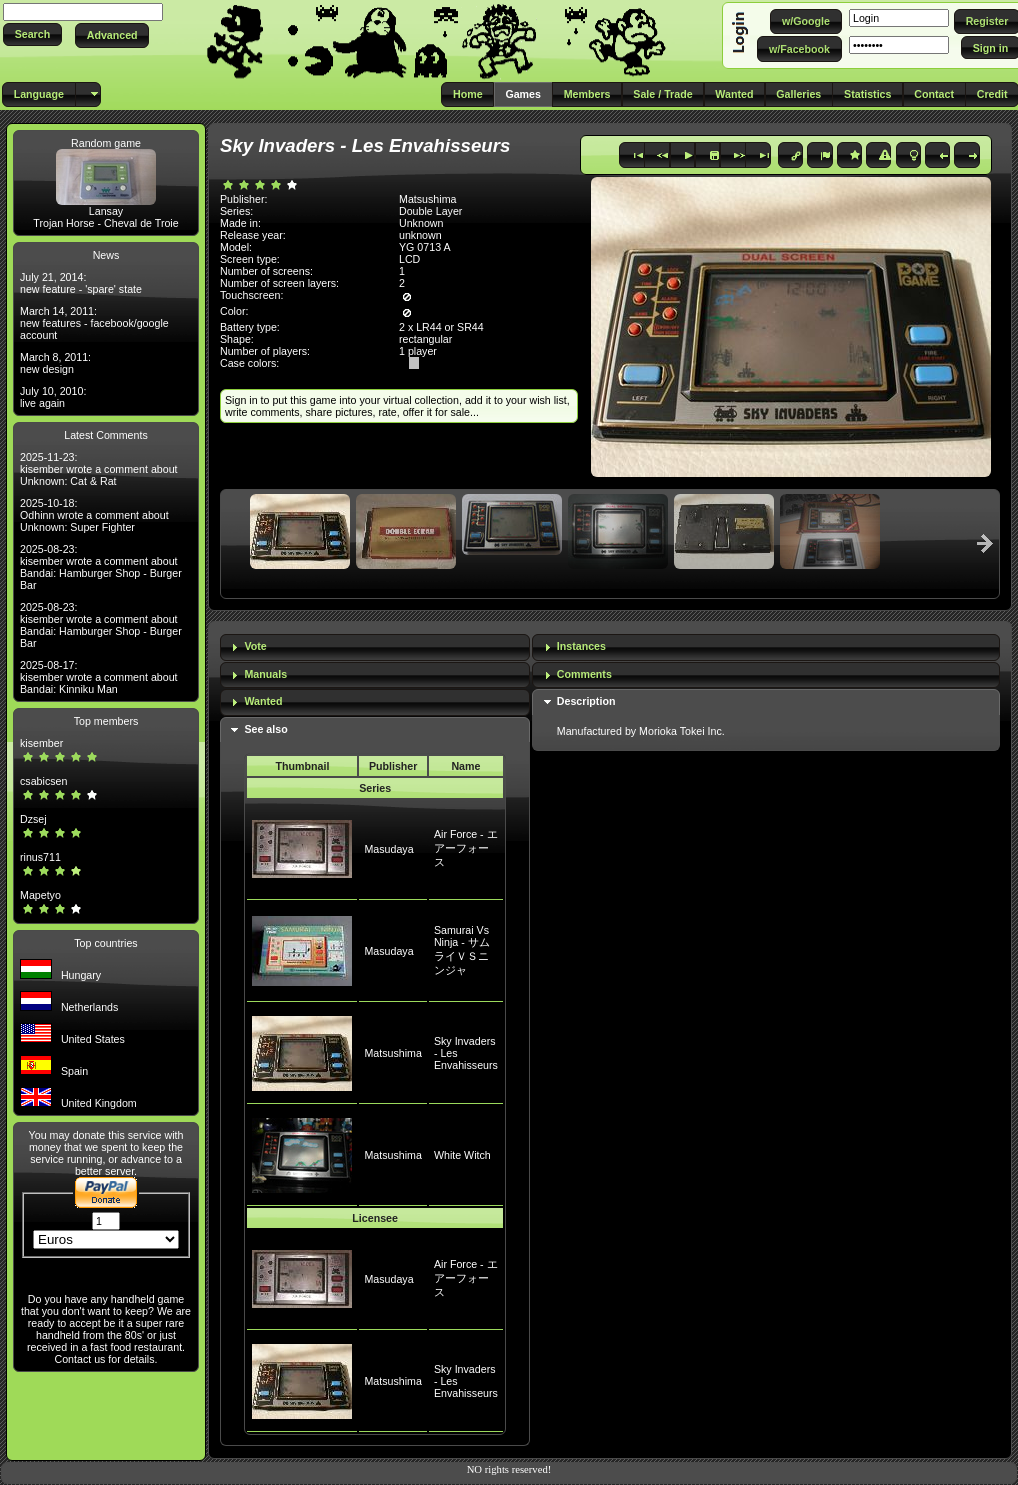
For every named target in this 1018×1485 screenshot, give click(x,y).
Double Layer (430, 211)
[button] (32, 34)
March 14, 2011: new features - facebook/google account (94, 323)
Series (375, 788)
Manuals (265, 674)
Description (586, 701)
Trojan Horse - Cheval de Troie (105, 223)
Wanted (263, 701)
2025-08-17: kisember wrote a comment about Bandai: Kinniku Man (99, 677)
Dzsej (33, 819)
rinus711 (40, 857)
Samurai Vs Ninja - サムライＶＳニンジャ (462, 950)
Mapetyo (40, 895)
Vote (255, 646)
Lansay (106, 211)
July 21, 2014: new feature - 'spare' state (81, 283)
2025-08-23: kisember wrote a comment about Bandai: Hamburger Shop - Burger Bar (101, 567)
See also (265, 729)
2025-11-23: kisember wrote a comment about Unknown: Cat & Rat (99, 469)
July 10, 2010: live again (53, 397)
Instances (581, 646)
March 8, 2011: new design (55, 363)
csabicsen (43, 781)
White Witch (462, 1155)
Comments (584, 674)
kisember (41, 743)
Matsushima (392, 1053)
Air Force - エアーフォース (466, 848)
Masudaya (388, 849)
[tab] (375, 647)
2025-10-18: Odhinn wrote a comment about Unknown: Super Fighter (94, 515)
